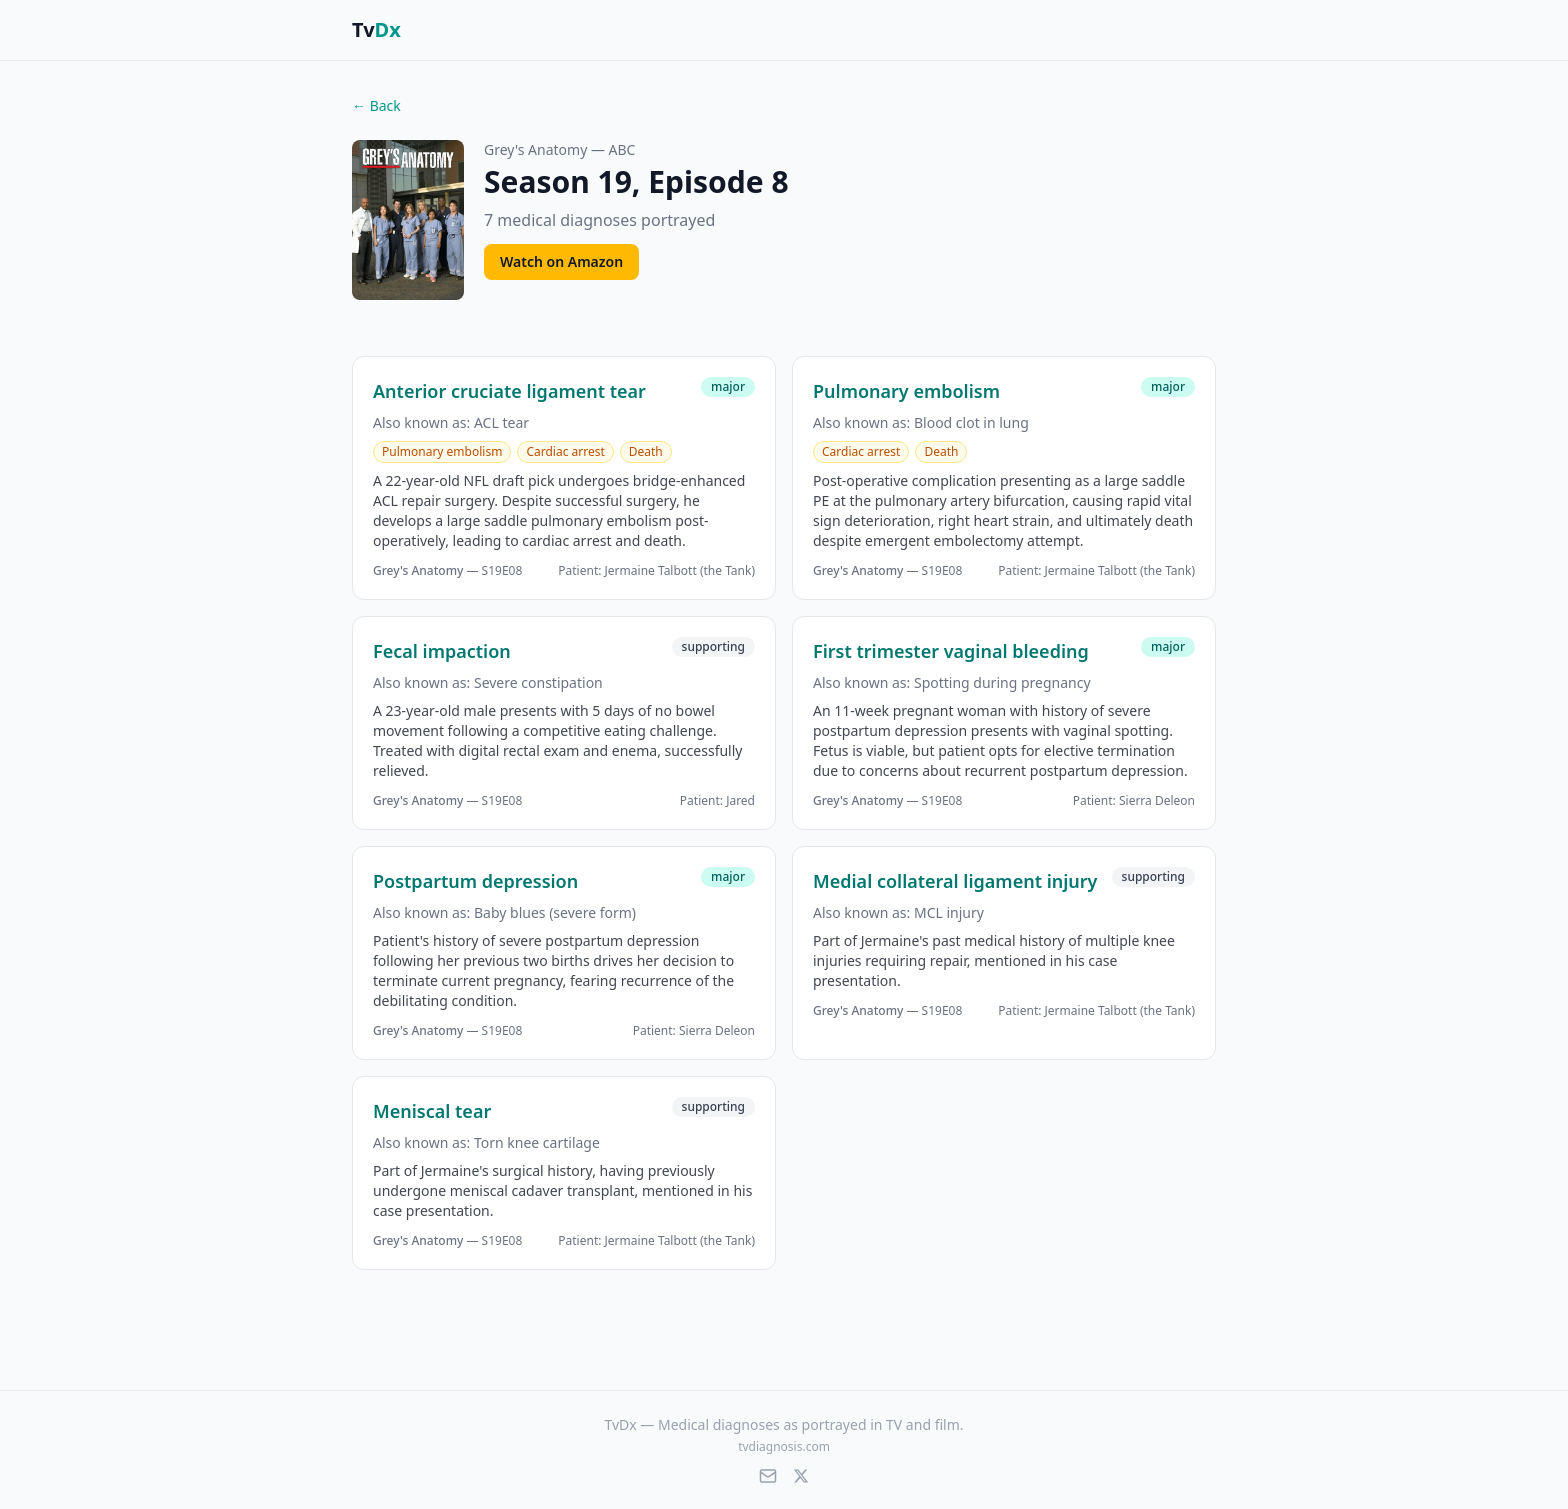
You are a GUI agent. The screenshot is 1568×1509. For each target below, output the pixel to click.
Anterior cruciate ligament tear (509, 391)
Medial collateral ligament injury (955, 881)
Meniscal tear (432, 1111)
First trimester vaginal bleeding (951, 651)
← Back (376, 105)
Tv (376, 29)
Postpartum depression (475, 881)
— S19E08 (447, 571)
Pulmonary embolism (906, 391)
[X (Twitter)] (801, 1476)
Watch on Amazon (561, 261)
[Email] (768, 1476)
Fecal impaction (442, 651)
